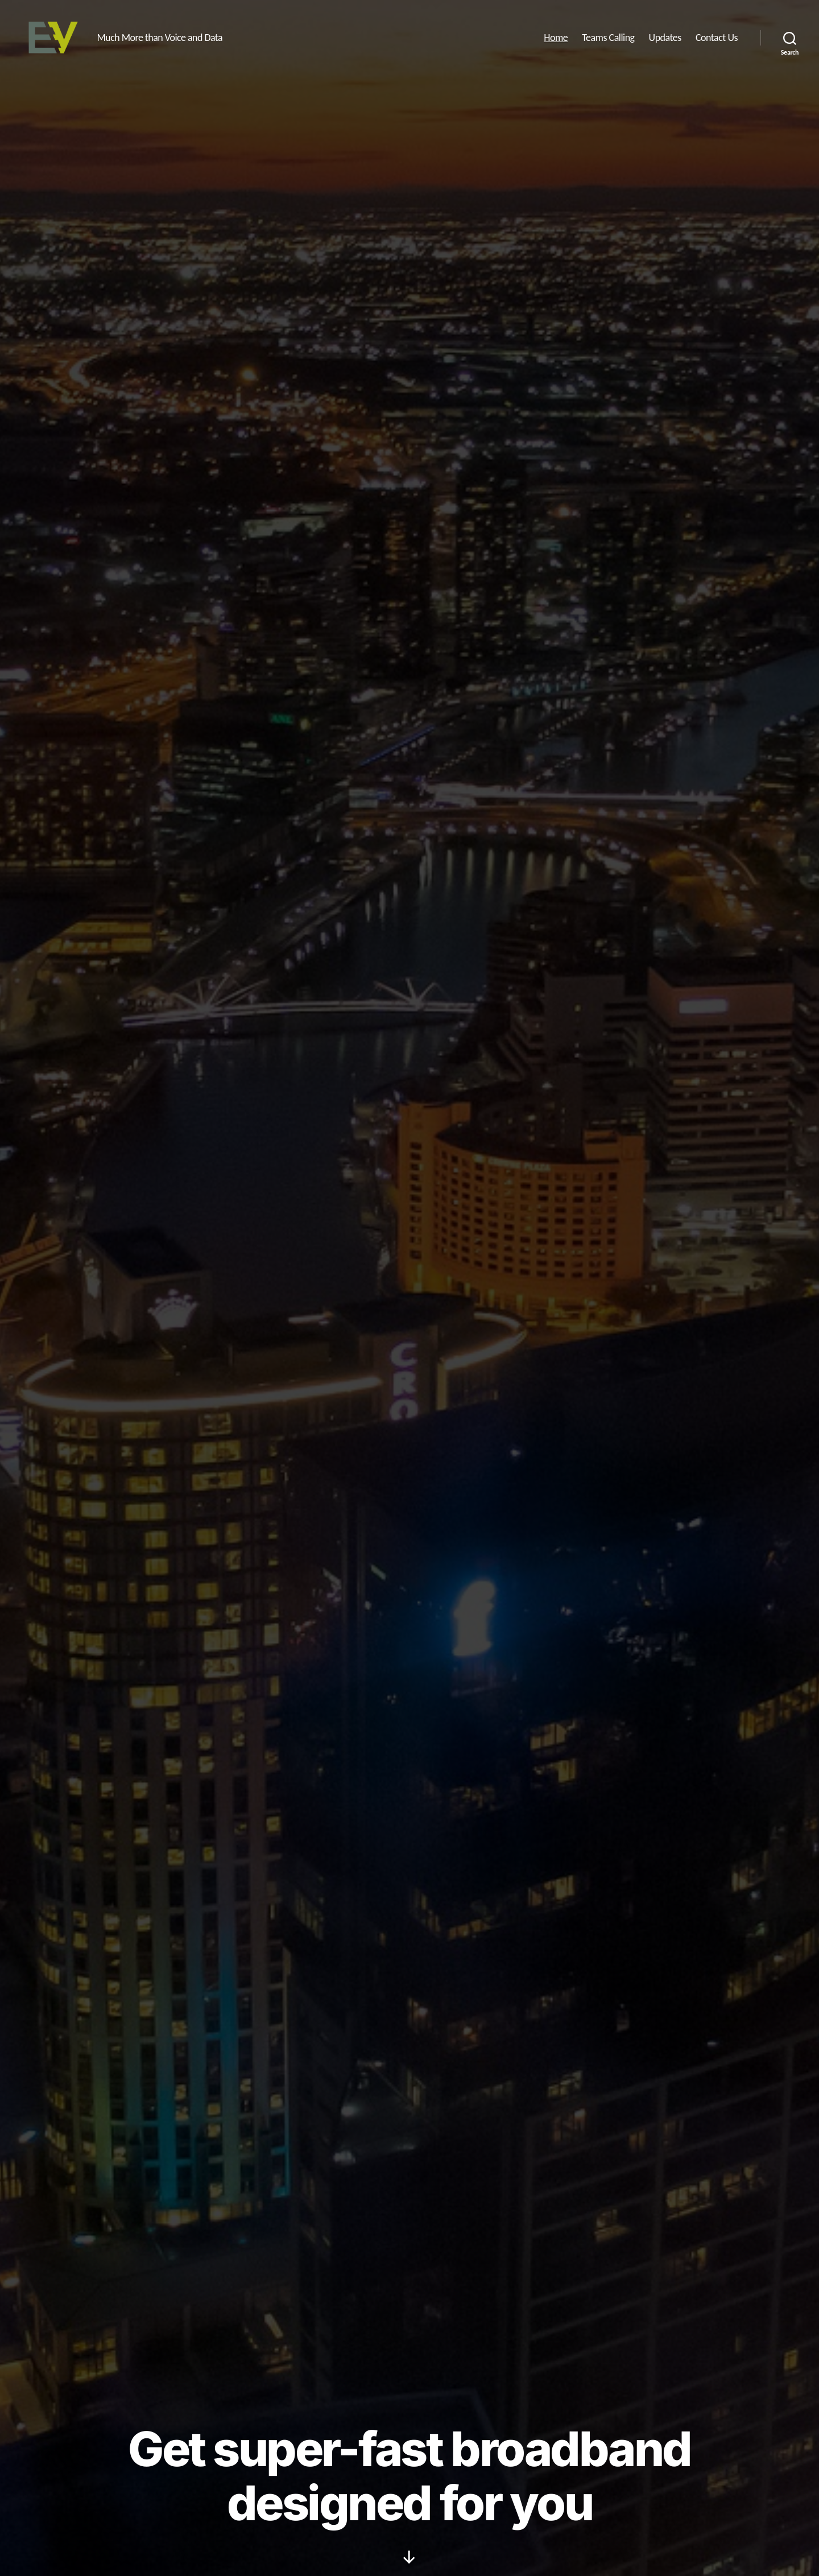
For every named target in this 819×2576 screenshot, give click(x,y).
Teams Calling (608, 41)
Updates (665, 41)
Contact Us (717, 41)
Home (556, 41)
